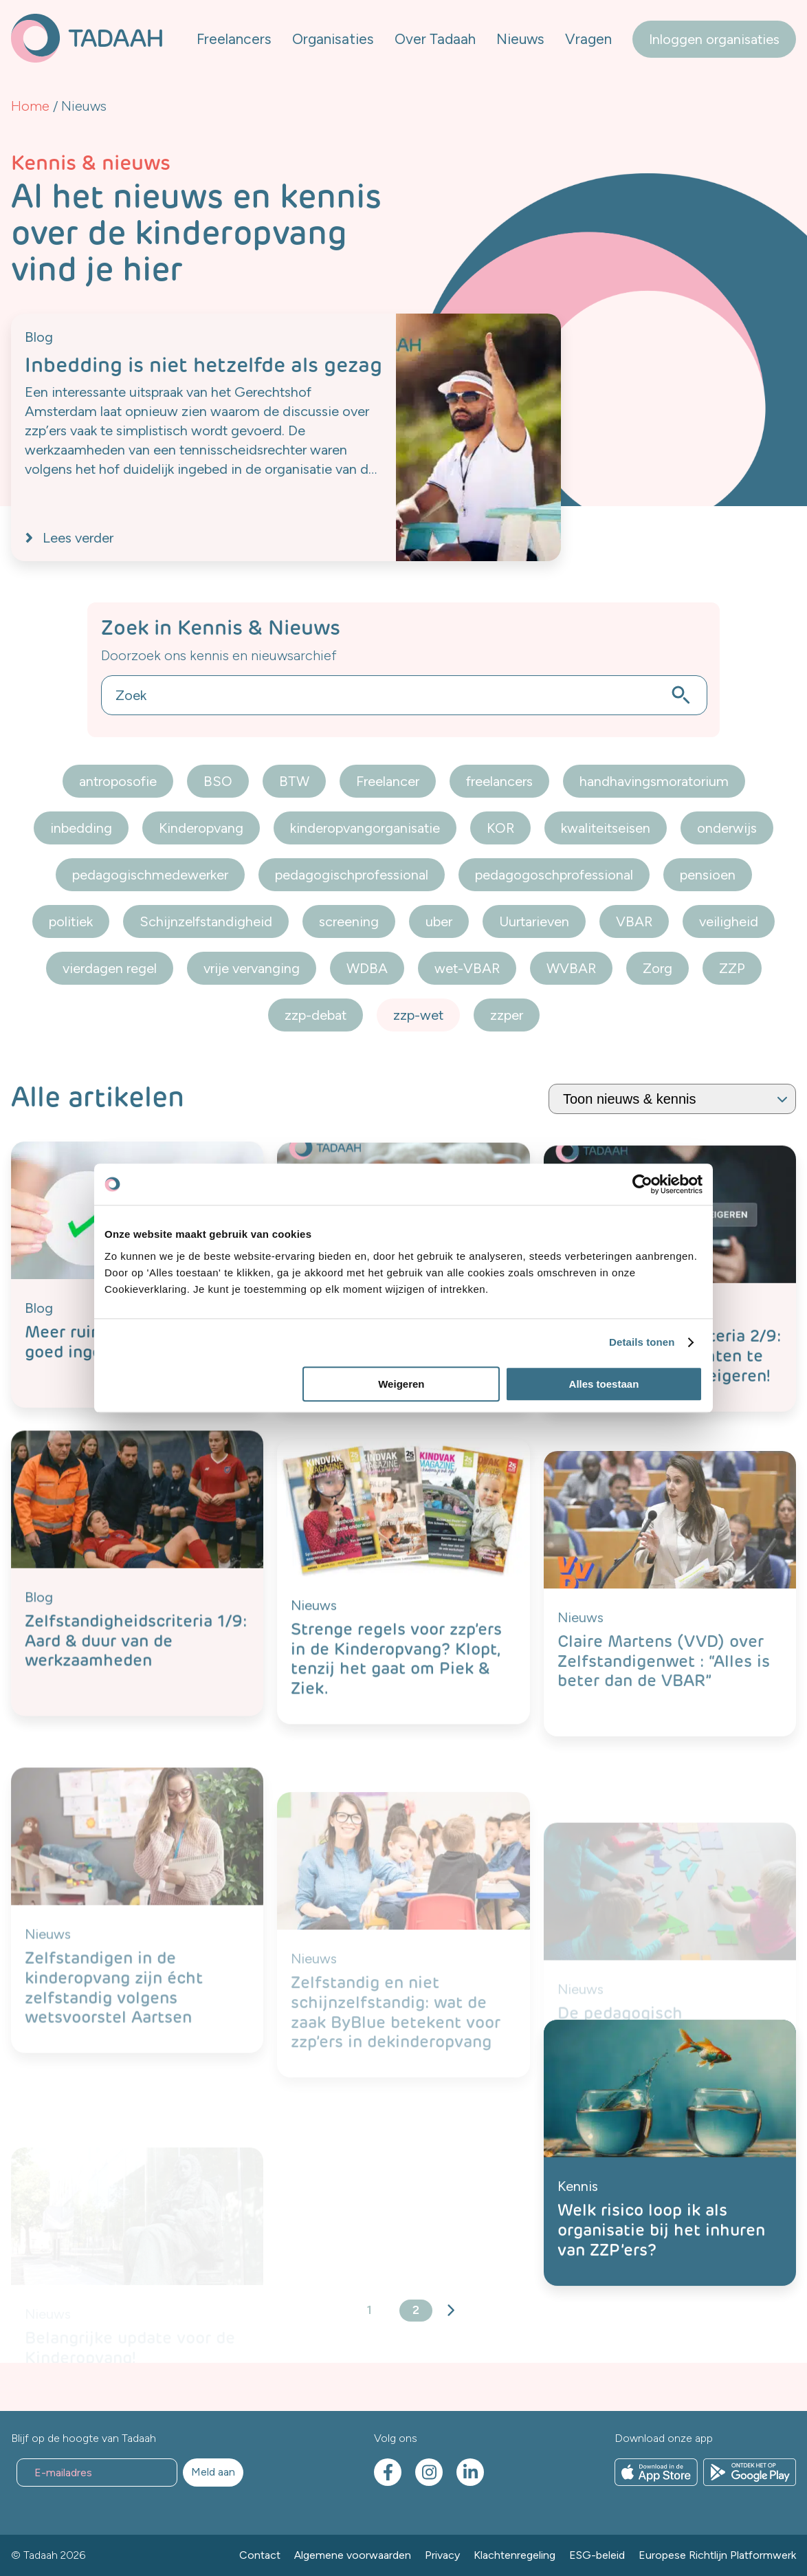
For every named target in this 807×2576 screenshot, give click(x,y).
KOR (500, 828)
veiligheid (728, 921)
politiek (71, 921)
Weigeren (401, 1384)
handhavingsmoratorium (654, 781)
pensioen (708, 874)
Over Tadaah (435, 38)
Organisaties (333, 38)
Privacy (442, 2555)
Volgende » (450, 2310)
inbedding (81, 828)
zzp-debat (315, 1015)
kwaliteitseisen (605, 828)
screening (349, 921)
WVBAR (571, 968)
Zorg (657, 968)
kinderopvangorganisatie (365, 828)
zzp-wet (418, 1015)
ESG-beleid (597, 2555)
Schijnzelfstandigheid (206, 921)
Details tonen (641, 1342)
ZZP (732, 968)
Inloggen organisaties (714, 39)
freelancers (499, 781)
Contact (259, 2555)
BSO (217, 781)
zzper (506, 1015)
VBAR (634, 921)
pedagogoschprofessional (554, 874)
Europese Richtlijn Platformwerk (717, 2555)
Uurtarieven (534, 921)
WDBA (367, 968)
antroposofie (118, 781)
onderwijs (727, 828)
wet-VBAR (467, 968)
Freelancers (234, 38)
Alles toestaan (604, 1384)
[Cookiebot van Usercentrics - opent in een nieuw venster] (642, 1184)
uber (438, 921)
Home (30, 106)
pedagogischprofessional (351, 874)
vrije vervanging (251, 968)
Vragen (588, 38)
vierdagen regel (110, 968)
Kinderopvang (201, 828)
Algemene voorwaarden (352, 2555)
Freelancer (387, 781)
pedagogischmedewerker (150, 874)
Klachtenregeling (514, 2555)
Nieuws (520, 38)
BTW (294, 781)
